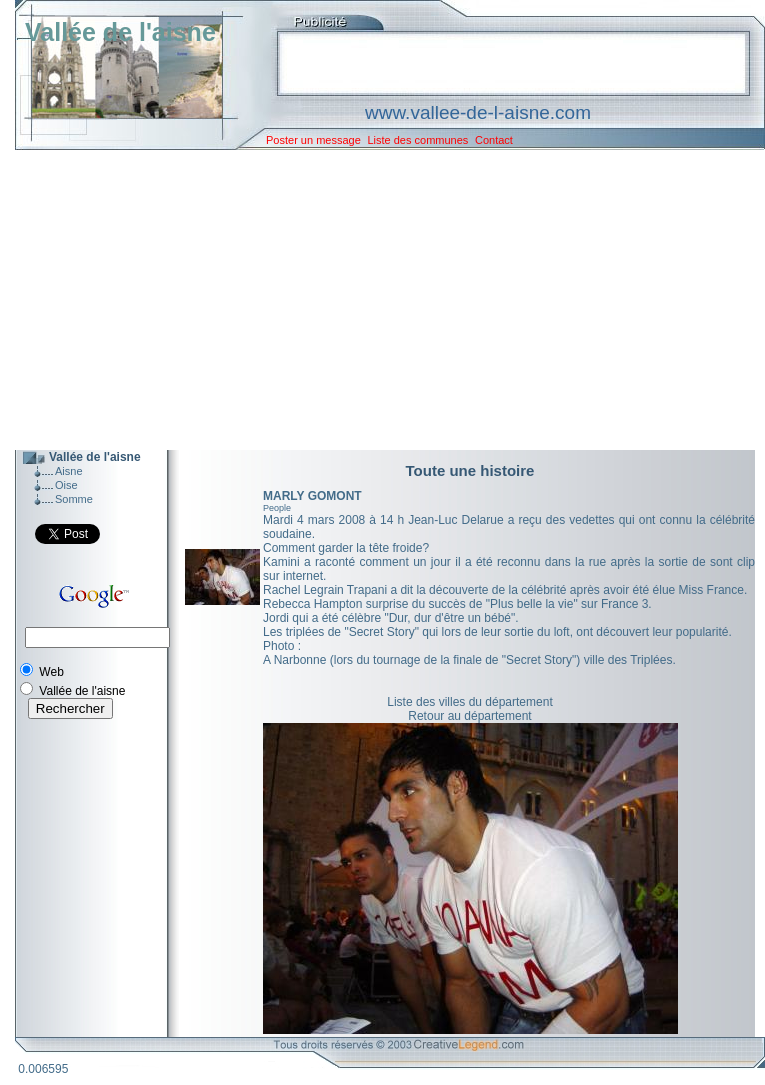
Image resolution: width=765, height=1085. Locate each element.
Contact (494, 140)
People (277, 508)
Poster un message (313, 140)
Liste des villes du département (469, 702)
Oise (66, 485)
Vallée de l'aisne (120, 32)
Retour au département (469, 716)
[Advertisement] (375, 300)
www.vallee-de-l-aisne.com (478, 112)
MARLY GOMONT (312, 496)
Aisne (69, 471)
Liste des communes (417, 140)
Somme (74, 499)
